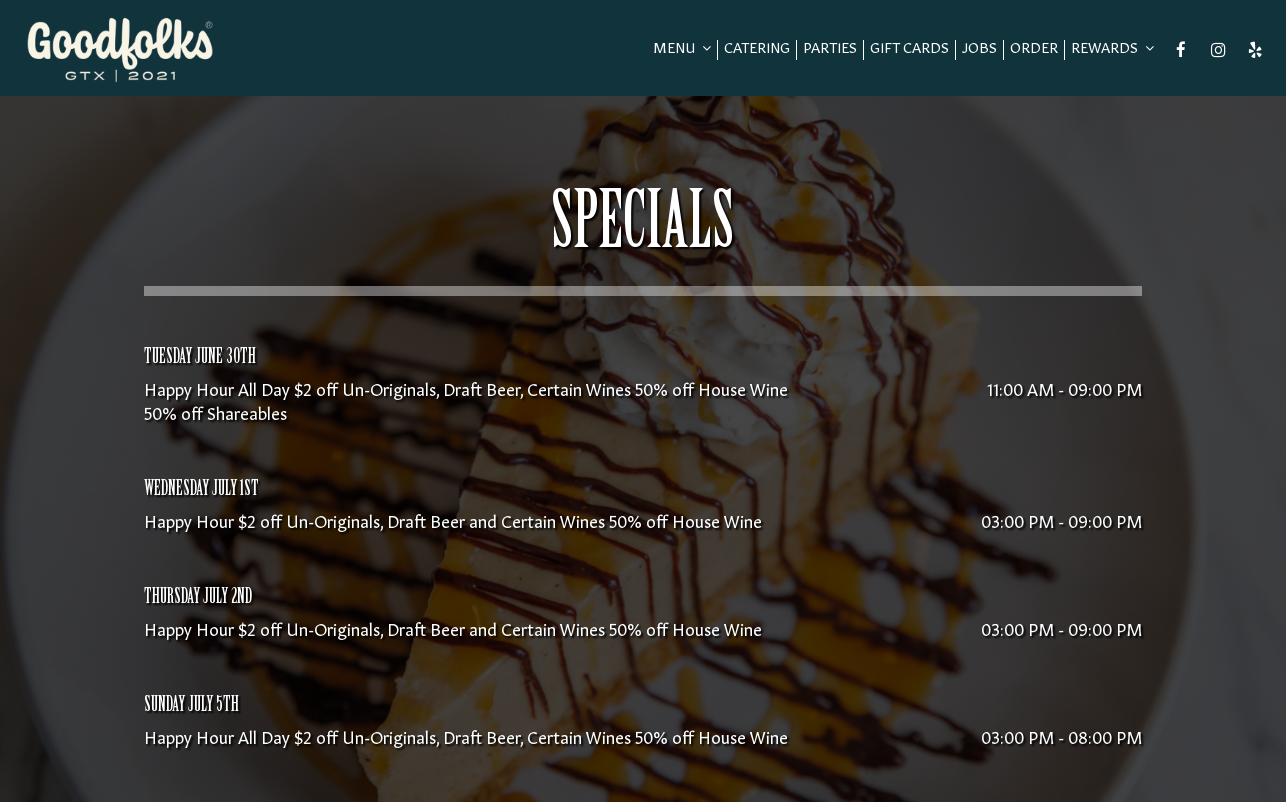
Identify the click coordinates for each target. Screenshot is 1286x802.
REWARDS (1112, 49)
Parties (830, 50)
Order (1034, 50)
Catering (757, 50)
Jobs (979, 50)
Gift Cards (909, 50)
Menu (682, 49)
